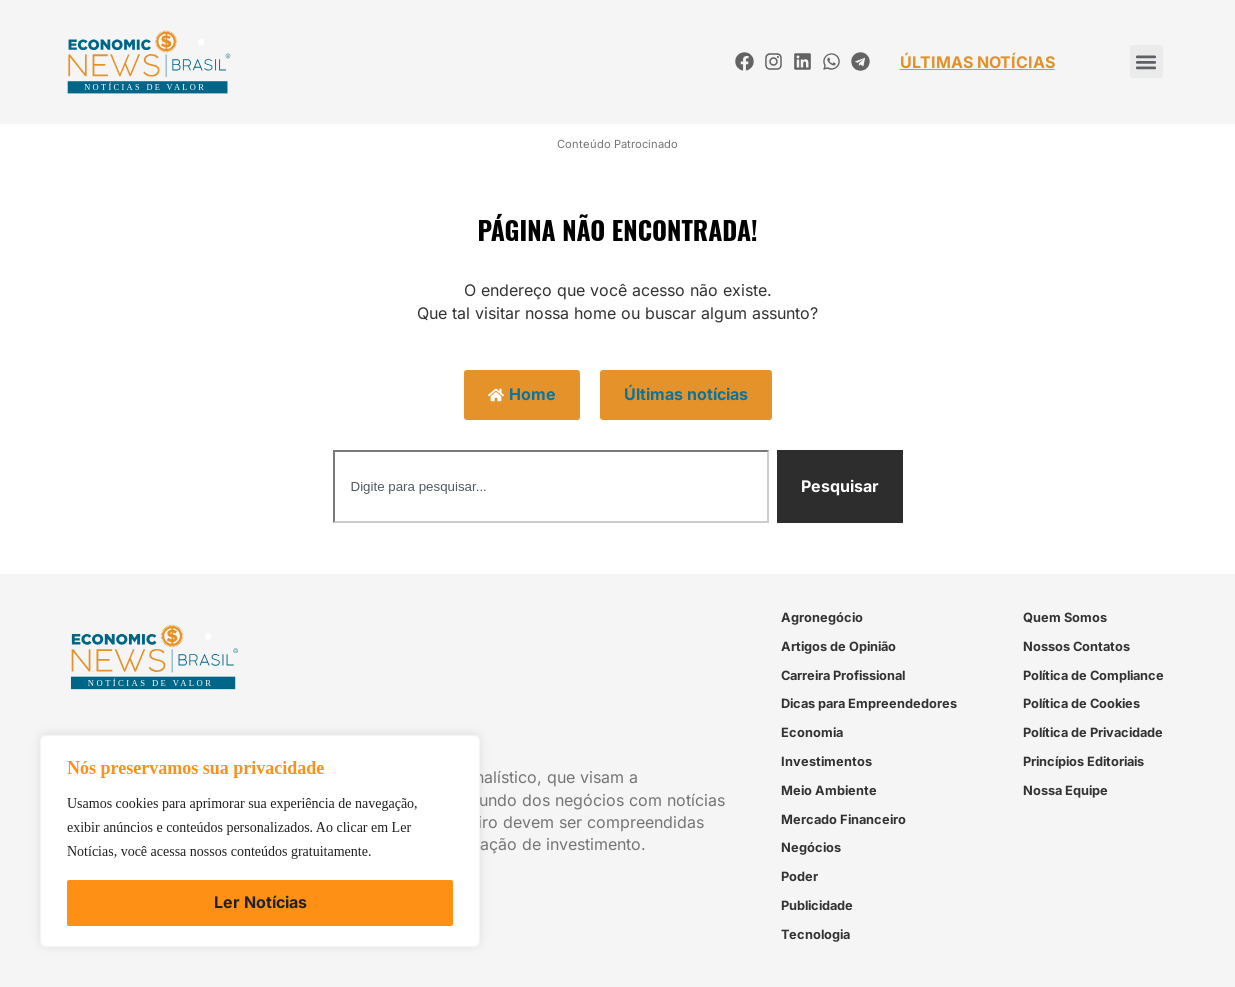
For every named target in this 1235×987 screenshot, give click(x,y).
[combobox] (551, 487)
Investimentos (826, 761)
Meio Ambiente (829, 790)
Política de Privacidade (1093, 732)
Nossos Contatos (1076, 646)
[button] (1146, 61)
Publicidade (817, 905)
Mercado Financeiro (843, 819)
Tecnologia (815, 934)
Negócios (811, 847)
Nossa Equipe (1065, 790)
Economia (812, 732)
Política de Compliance (1093, 675)
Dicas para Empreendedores (869, 703)
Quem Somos (1065, 617)
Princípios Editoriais (1083, 761)
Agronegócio (822, 617)
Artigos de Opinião (838, 646)
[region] (260, 841)
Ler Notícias (260, 902)
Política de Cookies (1081, 703)
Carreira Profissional (843, 675)
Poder (799, 876)
